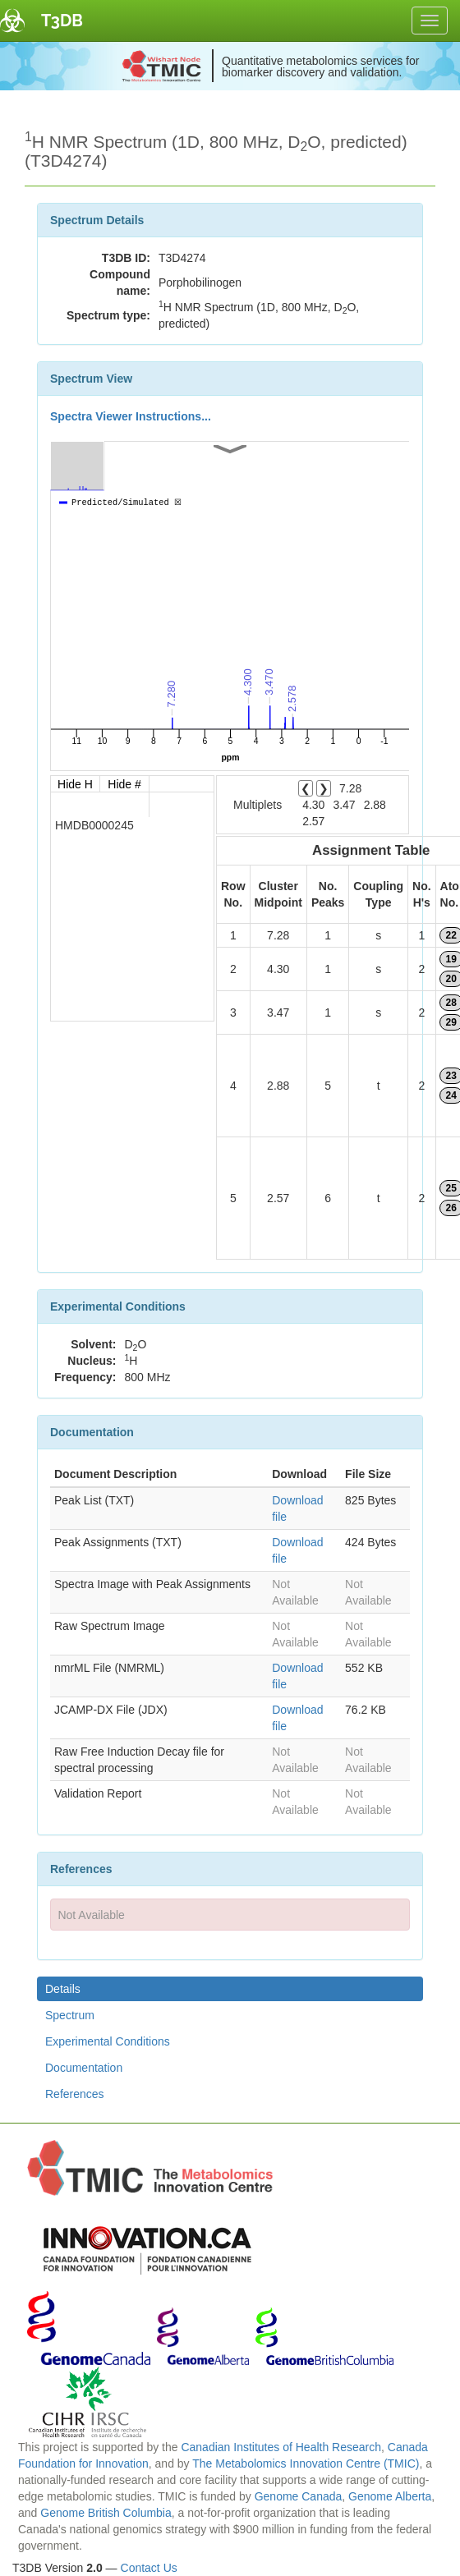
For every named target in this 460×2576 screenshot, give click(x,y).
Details (62, 1988)
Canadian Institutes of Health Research (281, 2447)
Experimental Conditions (107, 2041)
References (74, 2094)
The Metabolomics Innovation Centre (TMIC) (305, 2463)
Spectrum (69, 2015)
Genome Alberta (389, 2496)
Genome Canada (299, 2496)
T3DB (62, 20)
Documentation (83, 2067)
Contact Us (149, 2567)
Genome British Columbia (106, 2512)
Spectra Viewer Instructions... (130, 416)
